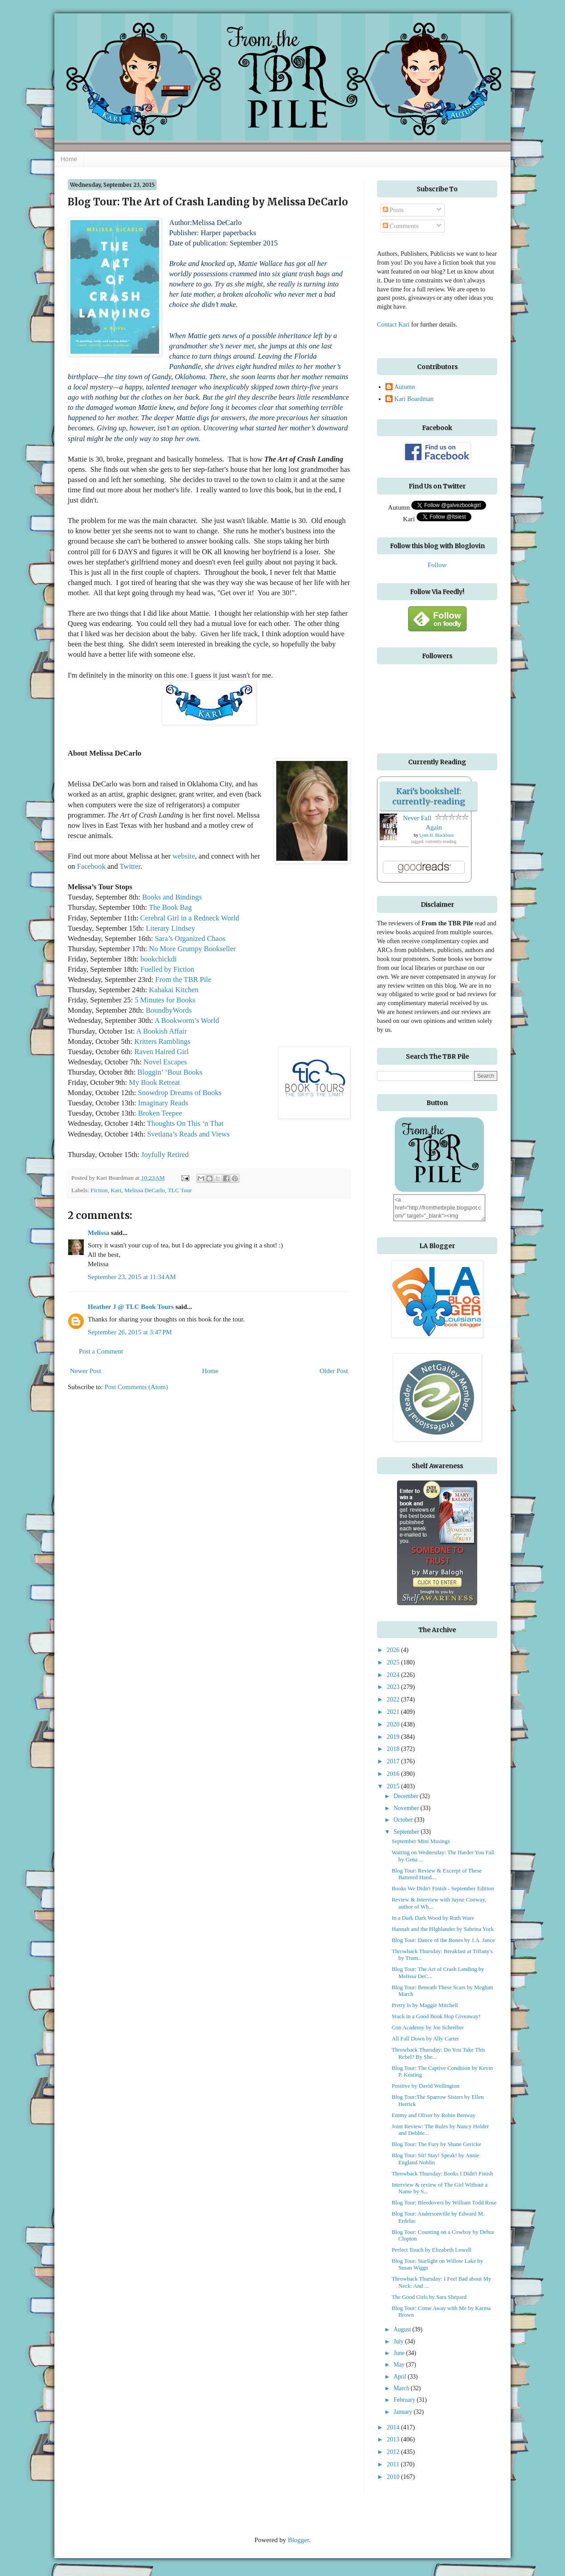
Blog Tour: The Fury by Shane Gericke (436, 2144)
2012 (394, 2451)
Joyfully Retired (165, 1154)
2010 (394, 2476)
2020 (394, 1724)
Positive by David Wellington (425, 2086)
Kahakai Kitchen (173, 989)
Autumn (404, 386)
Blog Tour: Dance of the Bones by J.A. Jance (443, 1940)
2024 (394, 1674)
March (402, 2388)
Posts (393, 209)
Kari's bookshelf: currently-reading (428, 796)
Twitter (130, 866)
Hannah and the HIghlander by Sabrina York (443, 1929)
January (403, 2411)
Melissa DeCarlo (144, 1190)
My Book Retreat (154, 1082)
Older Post (333, 1370)
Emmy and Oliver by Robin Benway (433, 2115)
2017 (394, 1761)
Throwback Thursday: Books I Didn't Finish (442, 2174)
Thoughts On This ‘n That (185, 1123)
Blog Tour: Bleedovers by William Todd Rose (444, 2203)
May (399, 2364)
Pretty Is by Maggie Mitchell (425, 2005)
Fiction (98, 1190)
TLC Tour (180, 1190)
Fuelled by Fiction (167, 969)
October (403, 1819)
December (406, 1796)
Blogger (298, 2539)
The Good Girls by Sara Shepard (429, 2297)
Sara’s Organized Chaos (190, 938)
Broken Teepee (160, 1113)
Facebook (91, 866)
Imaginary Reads (163, 1103)
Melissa (98, 1232)
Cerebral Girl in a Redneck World (189, 918)
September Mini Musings (421, 1841)
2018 (394, 1748)
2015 (394, 1786)
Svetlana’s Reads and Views (188, 1134)
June (399, 2353)
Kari (116, 1190)
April (400, 2376)
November (406, 1808)
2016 (394, 1773)
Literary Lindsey (170, 928)
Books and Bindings (172, 897)
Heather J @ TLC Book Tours (131, 1306)
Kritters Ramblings (162, 1041)
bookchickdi (158, 959)
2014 (394, 2427)
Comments (401, 225)
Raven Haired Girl (162, 1051)
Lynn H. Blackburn (436, 835)
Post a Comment (101, 1351)
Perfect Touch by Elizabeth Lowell (431, 2250)
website (183, 856)
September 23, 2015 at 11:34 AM (132, 1276)
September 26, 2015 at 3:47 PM (130, 1332)
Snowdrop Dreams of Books (179, 1092)
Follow (437, 564)
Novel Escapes (165, 1062)
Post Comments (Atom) (136, 1386)
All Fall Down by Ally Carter (425, 2039)
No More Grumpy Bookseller (191, 949)
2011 (394, 2464)
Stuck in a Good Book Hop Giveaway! (436, 2016)
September (407, 1831)
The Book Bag (170, 907)
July (399, 2341)
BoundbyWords (169, 1010)
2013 (394, 2439)
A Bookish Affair (161, 1031)
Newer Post (85, 1370)
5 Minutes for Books (165, 1000)
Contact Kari (393, 324)
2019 (394, 1736)
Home (69, 159)
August (402, 2329)
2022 (394, 1699)
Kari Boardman (414, 398)
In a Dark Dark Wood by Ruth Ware (433, 1918)
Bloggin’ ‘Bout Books (170, 1072)
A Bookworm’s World (187, 1020)
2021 (394, 1711)
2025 (394, 1662)
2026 (394, 1649)
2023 (394, 1686)
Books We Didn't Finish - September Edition (443, 1888)
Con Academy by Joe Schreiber (428, 2027)
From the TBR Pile (183, 979)
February (405, 2399)
